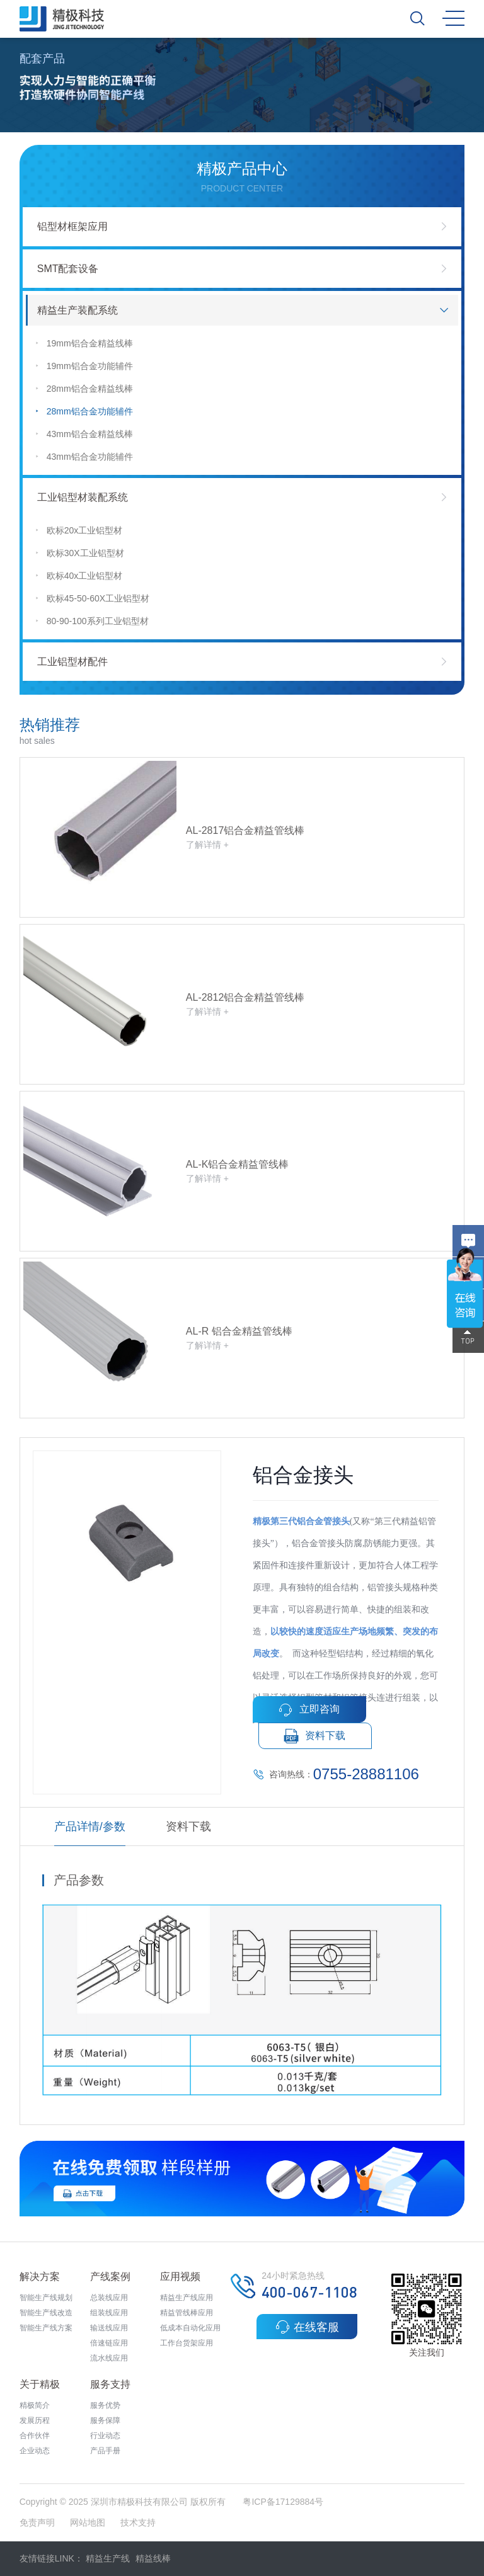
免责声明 (38, 2522)
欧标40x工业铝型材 (78, 576)
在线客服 (307, 2326)
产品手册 (105, 2450)
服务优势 (105, 2405)
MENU (453, 18)
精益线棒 (153, 2558)
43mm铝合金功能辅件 (83, 457)
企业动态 (35, 2450)
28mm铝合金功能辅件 (83, 411)
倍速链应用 (109, 2343)
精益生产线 (108, 2558)
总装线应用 (109, 2297)
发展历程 (35, 2420)
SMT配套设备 (68, 268)
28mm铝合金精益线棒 (83, 389)
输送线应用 (109, 2327)
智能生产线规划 (46, 2297)
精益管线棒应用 (186, 2312)
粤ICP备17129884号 (283, 2502)
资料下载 (314, 1736)
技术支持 (138, 2522)
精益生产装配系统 (77, 310)
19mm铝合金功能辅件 (83, 366)
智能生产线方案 (46, 2327)
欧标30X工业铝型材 (79, 553)
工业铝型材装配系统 (82, 497)
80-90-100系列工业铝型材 (91, 621)
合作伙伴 (35, 2435)
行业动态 (105, 2435)
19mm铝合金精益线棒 (83, 343)
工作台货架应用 (186, 2343)
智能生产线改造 (46, 2312)
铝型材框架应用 (72, 226)
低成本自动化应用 (190, 2327)
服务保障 (105, 2420)
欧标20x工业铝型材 (78, 530)
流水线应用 (109, 2358)
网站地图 (87, 2522)
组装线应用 (109, 2312)
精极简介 (35, 2405)
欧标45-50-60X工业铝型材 (92, 599)
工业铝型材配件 (72, 661)
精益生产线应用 (186, 2297)
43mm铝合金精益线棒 (83, 434)
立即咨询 (309, 1710)
